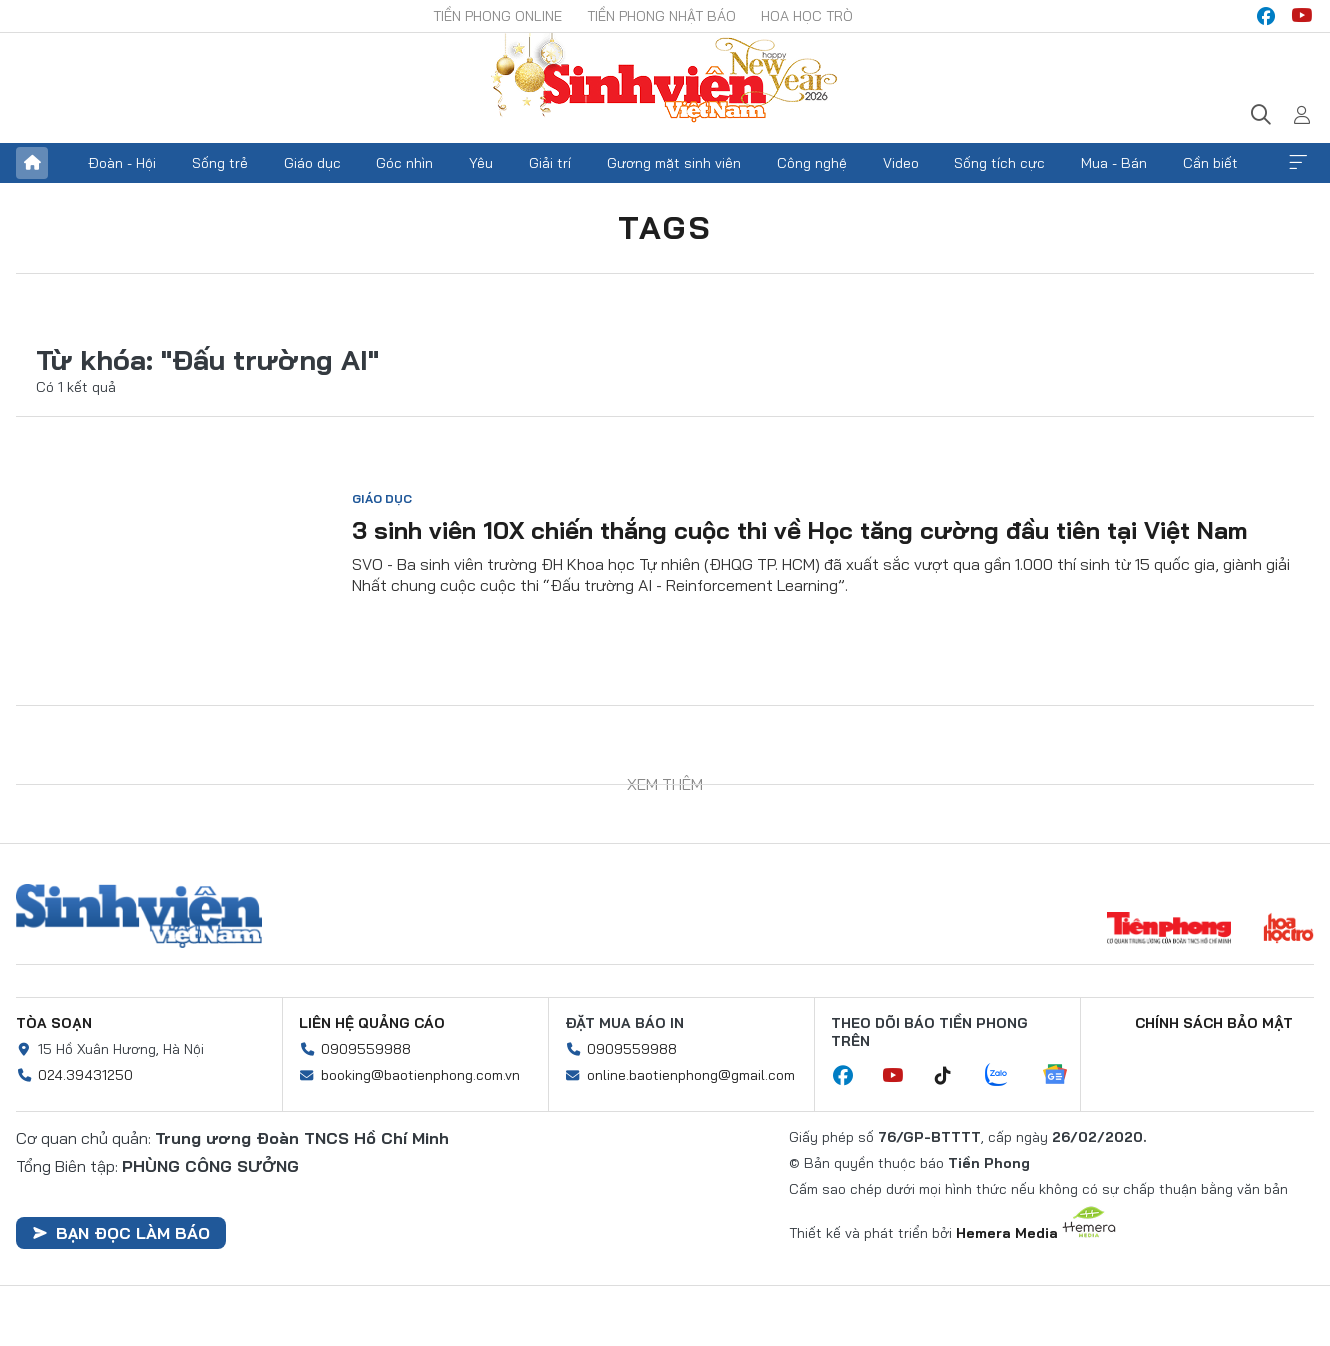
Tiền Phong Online (497, 16)
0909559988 (366, 1049)
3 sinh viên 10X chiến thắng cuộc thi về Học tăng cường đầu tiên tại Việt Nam (800, 530)
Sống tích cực (999, 163)
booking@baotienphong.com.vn (420, 1075)
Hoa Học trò (807, 16)
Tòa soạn (54, 1023)
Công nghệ (812, 163)
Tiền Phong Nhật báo (661, 16)
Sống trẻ (220, 163)
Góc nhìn (404, 163)
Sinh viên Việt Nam (139, 916)
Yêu (481, 163)
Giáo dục (312, 163)
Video (901, 163)
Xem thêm (1298, 163)
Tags (665, 227)
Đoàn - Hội (122, 163)
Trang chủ (32, 163)
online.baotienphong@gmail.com (691, 1075)
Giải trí (550, 163)
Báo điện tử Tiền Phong (665, 80)
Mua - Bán (1114, 163)
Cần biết (1210, 163)
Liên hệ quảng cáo (372, 1023)
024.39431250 (85, 1075)
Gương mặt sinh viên (674, 163)
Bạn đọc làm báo (121, 1233)
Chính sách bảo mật (1214, 1023)
